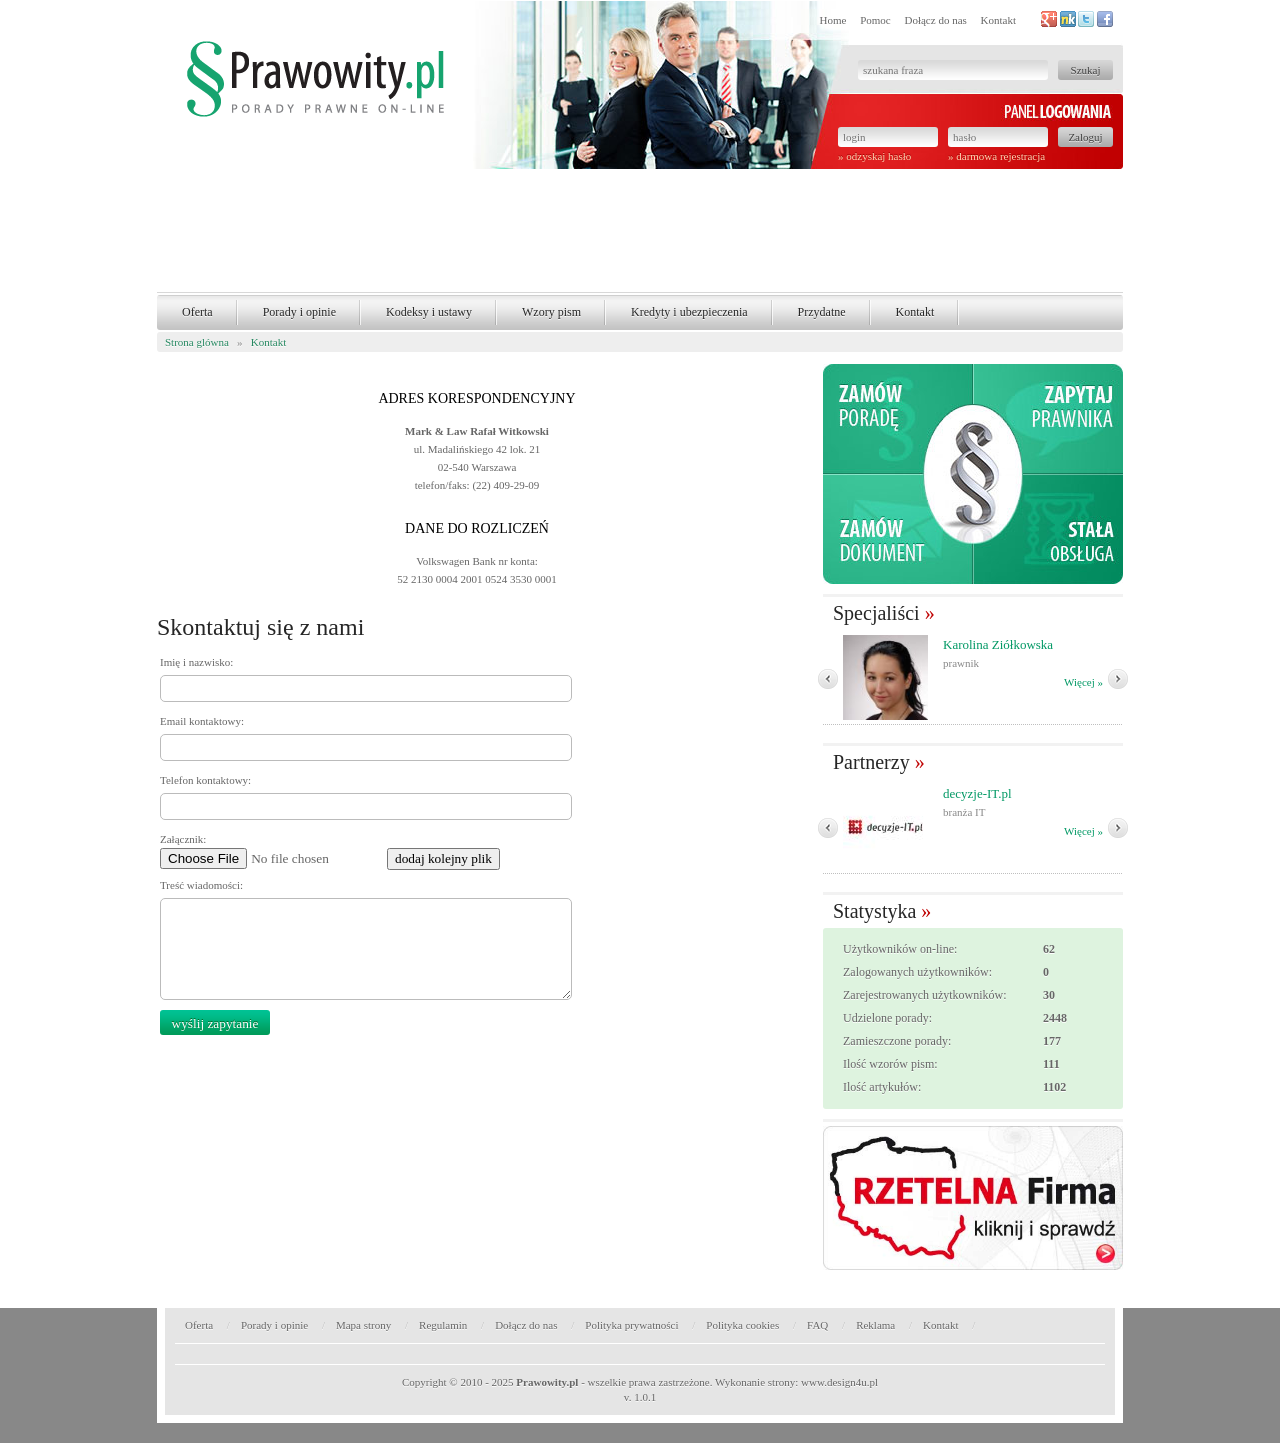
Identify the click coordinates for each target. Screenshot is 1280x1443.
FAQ (817, 1325)
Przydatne (822, 312)
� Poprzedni (828, 679)
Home (833, 20)
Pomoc (875, 20)
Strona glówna (197, 342)
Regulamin (443, 1325)
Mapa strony (363, 1325)
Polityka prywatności (631, 1325)
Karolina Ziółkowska (998, 644)
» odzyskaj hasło (874, 156)
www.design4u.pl (839, 1382)
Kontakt (998, 20)
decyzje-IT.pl (977, 793)
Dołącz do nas (935, 20)
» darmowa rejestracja (996, 156)
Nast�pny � (1118, 679)
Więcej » (1083, 682)
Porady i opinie (299, 312)
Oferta (197, 312)
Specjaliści (876, 613)
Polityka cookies (742, 1325)
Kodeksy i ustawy (429, 312)
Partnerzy (871, 762)
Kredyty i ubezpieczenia (689, 312)
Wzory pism (551, 312)
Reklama (875, 1325)
